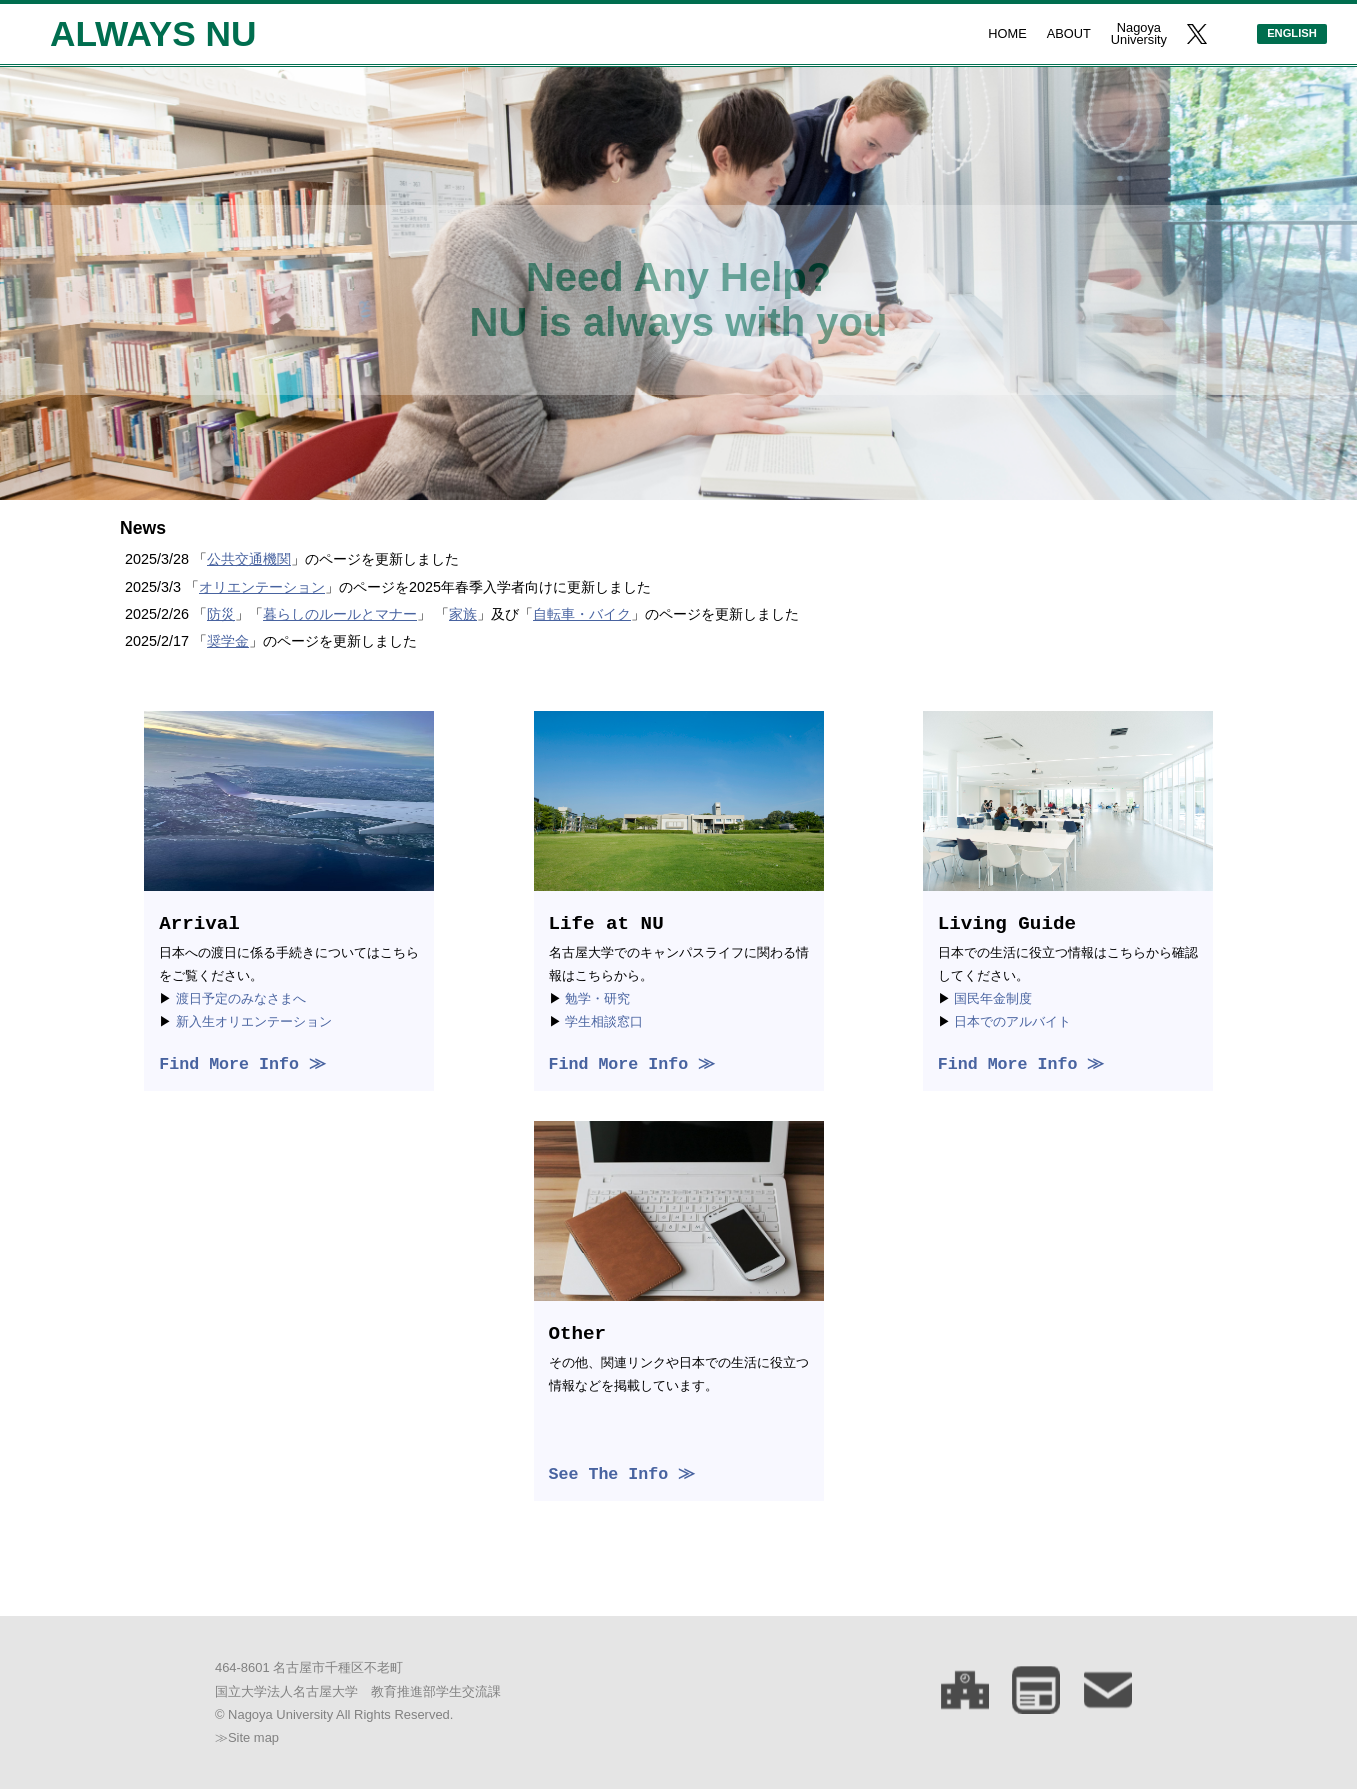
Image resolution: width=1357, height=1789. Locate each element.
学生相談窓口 (604, 1021)
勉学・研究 (597, 998)
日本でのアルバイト (1012, 1021)
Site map (253, 1737)
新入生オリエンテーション (254, 1021)
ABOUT (1069, 33)
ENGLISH (1292, 33)
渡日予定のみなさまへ (241, 998)
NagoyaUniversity (1139, 33)
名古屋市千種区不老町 (338, 1667)
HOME (1007, 33)
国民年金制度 (993, 998)
